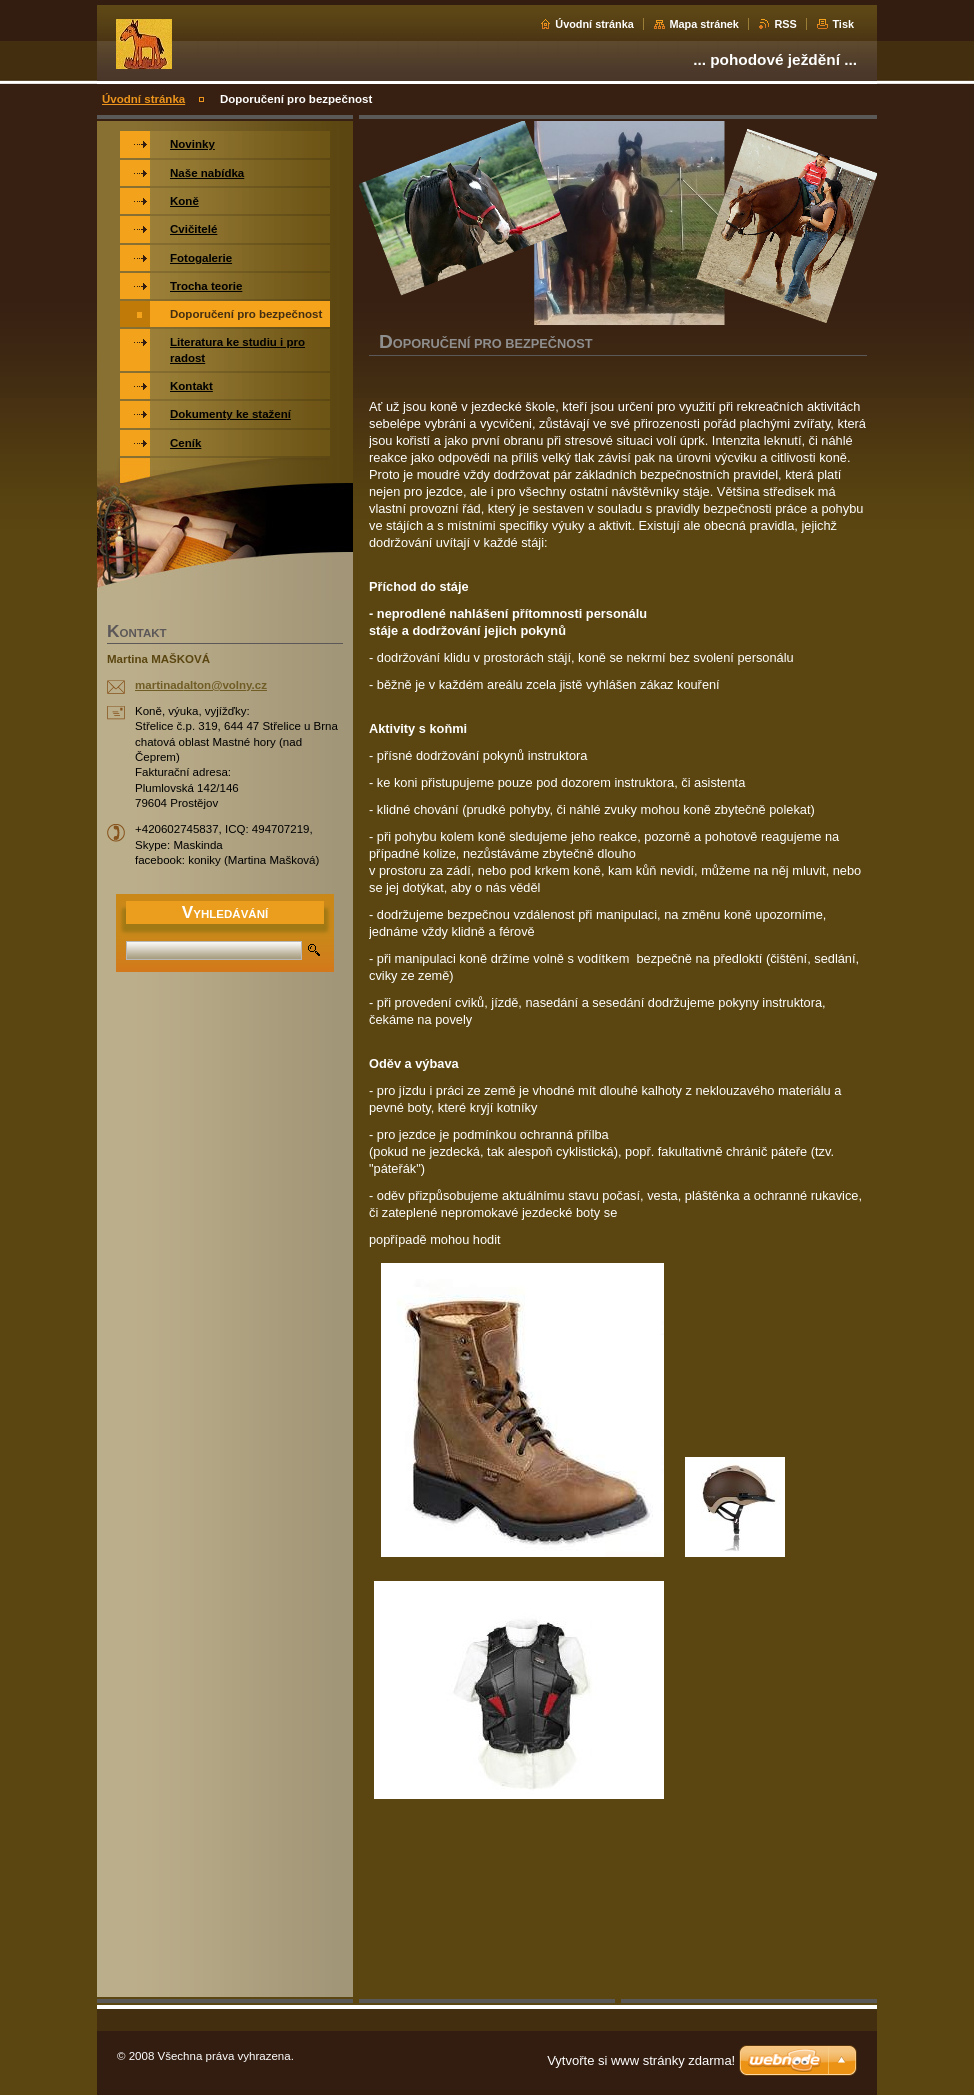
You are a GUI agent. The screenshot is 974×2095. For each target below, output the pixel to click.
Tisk (843, 24)
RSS (785, 24)
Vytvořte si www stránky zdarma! (641, 2060)
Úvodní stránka (594, 24)
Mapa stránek (704, 24)
